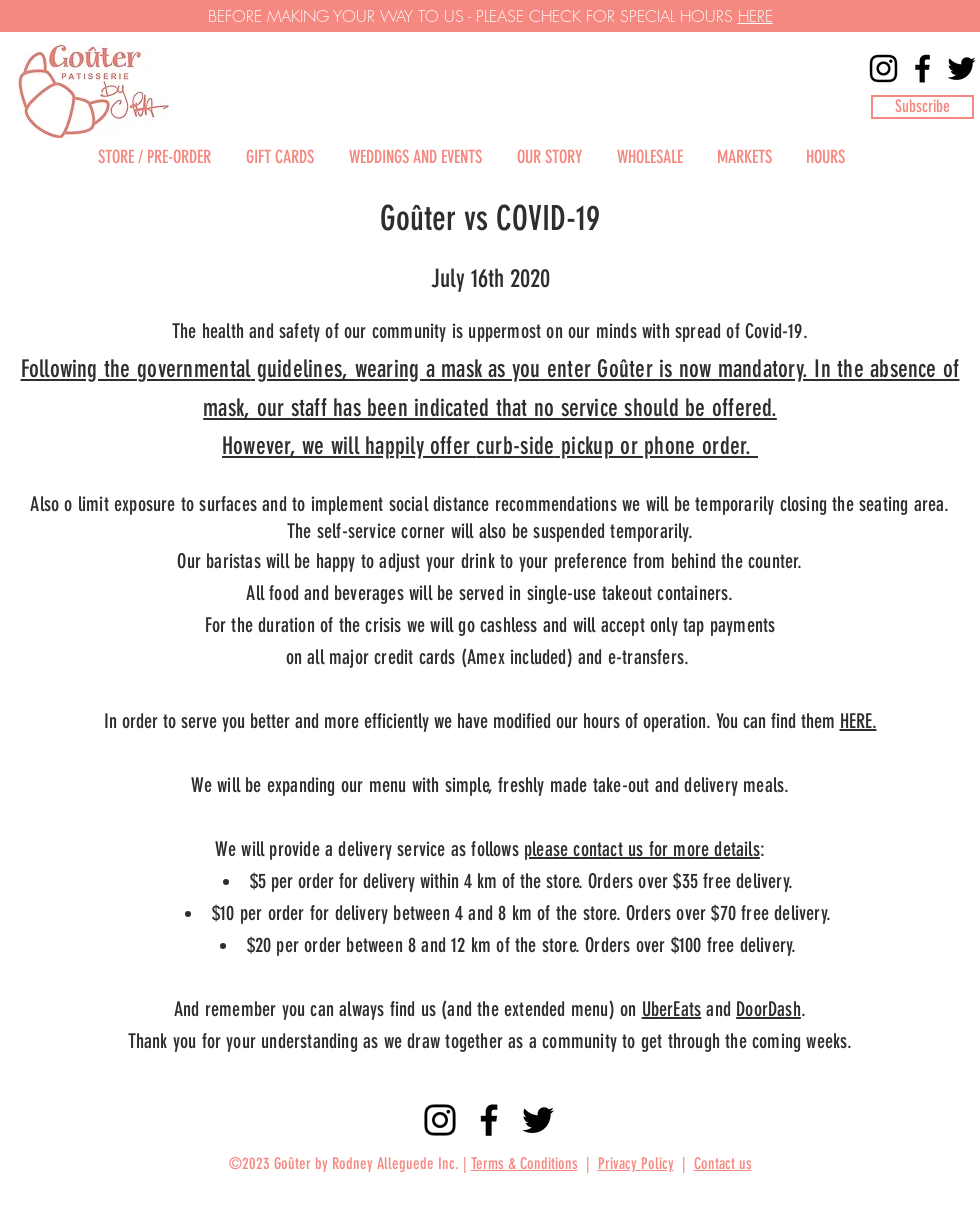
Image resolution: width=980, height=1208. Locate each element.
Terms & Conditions (524, 1163)
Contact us (723, 1163)
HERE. (858, 721)
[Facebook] (922, 68)
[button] (922, 107)
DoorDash (768, 1009)
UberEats (672, 1009)
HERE (755, 16)
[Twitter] (961, 68)
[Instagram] (883, 68)
